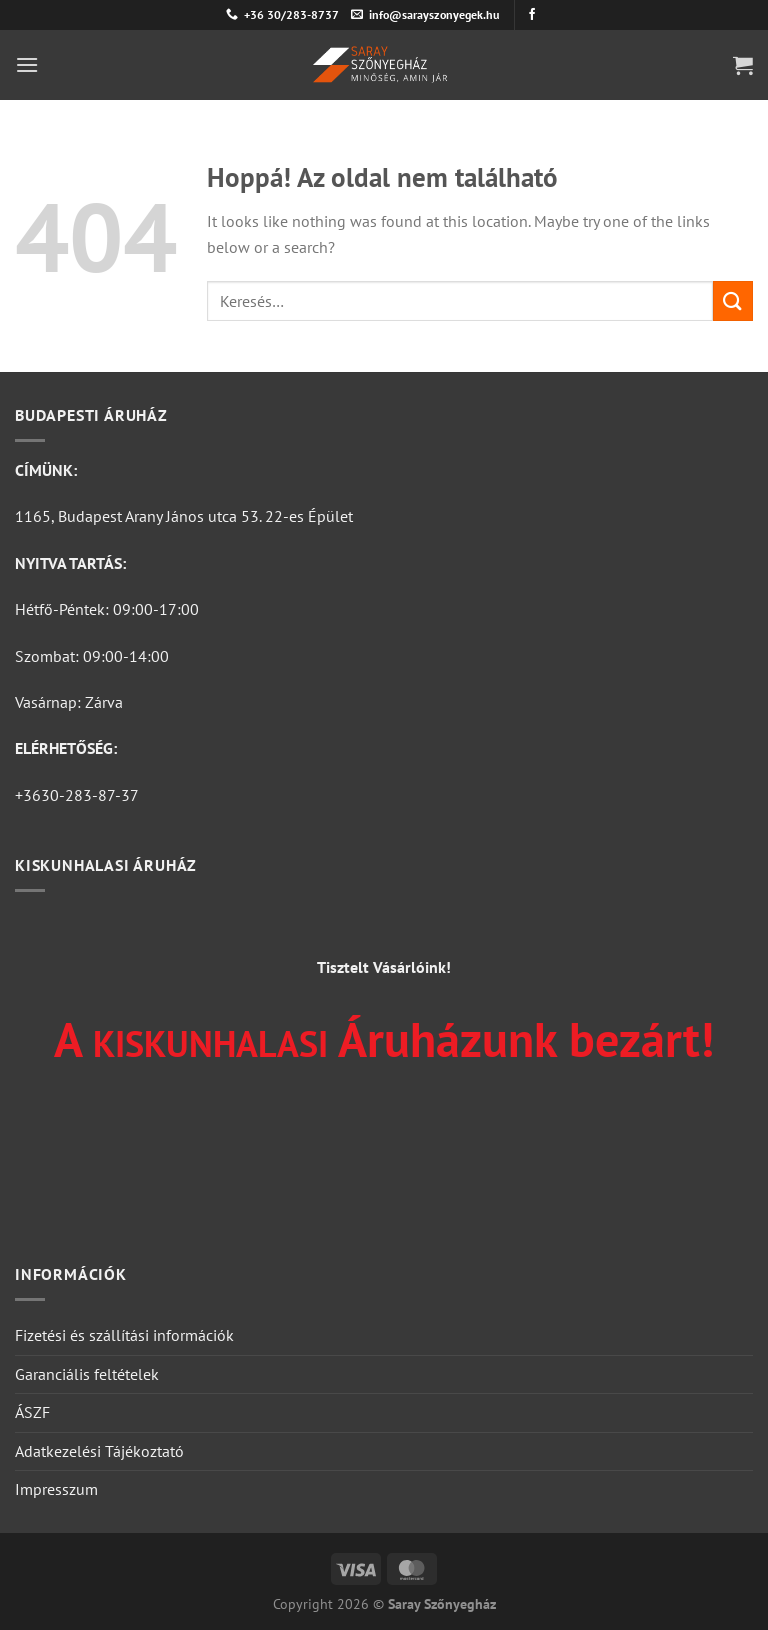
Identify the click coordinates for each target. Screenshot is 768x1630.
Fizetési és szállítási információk (124, 1335)
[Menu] (27, 64)
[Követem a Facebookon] (532, 15)
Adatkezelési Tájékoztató (99, 1451)
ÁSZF (32, 1412)
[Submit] (733, 300)
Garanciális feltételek (87, 1374)
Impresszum (56, 1489)
